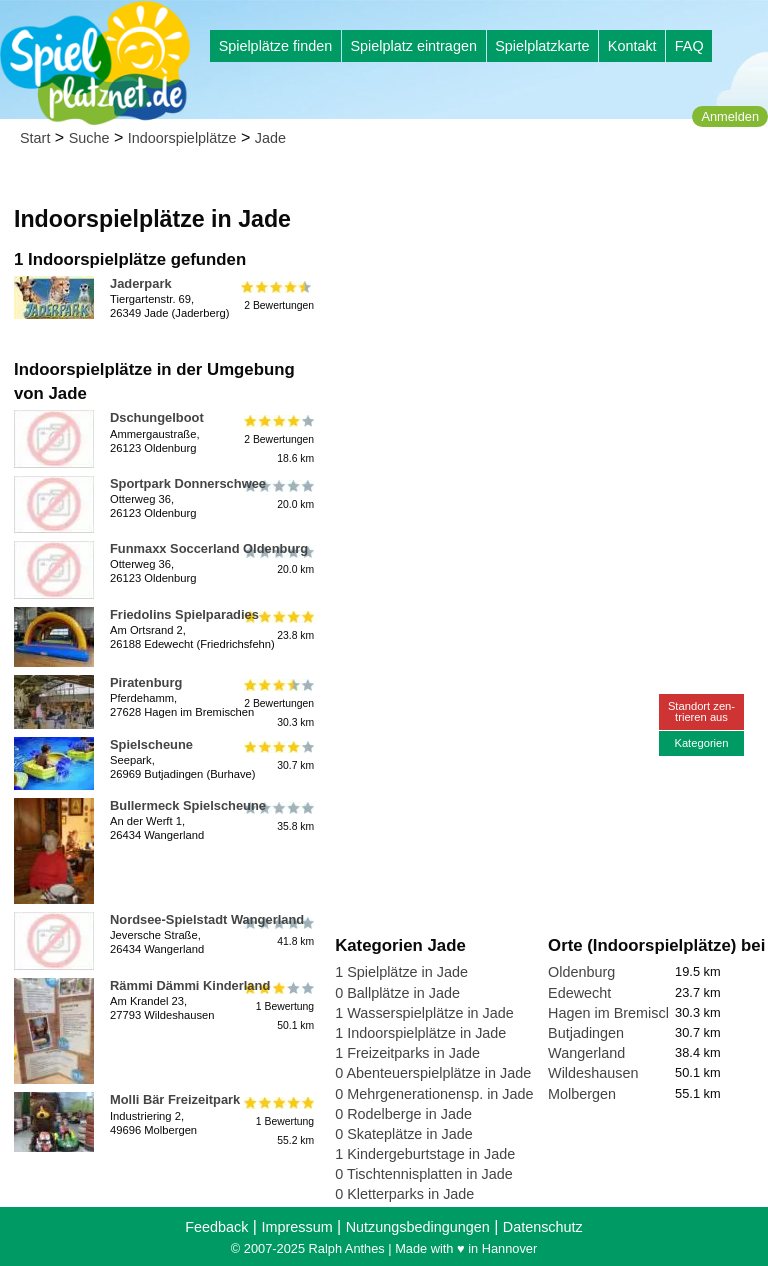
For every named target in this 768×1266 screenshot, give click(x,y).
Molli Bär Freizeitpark (175, 1099)
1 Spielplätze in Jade (401, 972)
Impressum (296, 1227)
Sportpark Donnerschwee (188, 483)
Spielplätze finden (276, 46)
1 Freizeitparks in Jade (407, 1053)
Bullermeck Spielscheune (188, 805)
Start (35, 138)
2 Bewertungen (277, 295)
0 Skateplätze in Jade (404, 1134)
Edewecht (579, 993)
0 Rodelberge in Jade (403, 1114)
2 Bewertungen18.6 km (277, 438)
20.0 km (277, 495)
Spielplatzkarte (542, 46)
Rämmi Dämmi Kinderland (190, 985)
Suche (89, 138)
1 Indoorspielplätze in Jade (420, 1033)
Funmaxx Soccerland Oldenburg (209, 548)
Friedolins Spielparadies (184, 614)
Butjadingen (586, 1033)
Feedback (216, 1227)
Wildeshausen (593, 1073)
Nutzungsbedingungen (418, 1227)
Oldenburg (581, 972)
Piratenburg (146, 682)
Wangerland (586, 1053)
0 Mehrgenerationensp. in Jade (434, 1094)
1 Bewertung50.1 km (277, 1006)
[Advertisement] (547, 300)
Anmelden (730, 116)
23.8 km (277, 626)
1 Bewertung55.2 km (277, 1120)
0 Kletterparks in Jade (404, 1194)
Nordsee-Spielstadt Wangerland (207, 919)
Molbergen (582, 1094)
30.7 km (277, 756)
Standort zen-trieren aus (701, 711)
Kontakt (632, 46)
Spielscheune (151, 744)
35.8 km (277, 817)
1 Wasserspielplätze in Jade (424, 1013)
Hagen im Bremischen (619, 1013)
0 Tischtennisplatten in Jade (424, 1174)
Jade (270, 138)
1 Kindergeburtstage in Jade (425, 1154)
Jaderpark (141, 283)
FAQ (689, 46)
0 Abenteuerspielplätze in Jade (433, 1073)
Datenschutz (543, 1227)
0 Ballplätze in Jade (397, 993)
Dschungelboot (157, 417)
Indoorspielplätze (182, 138)
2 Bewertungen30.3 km (277, 703)
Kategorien (701, 743)
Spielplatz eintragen (413, 46)
